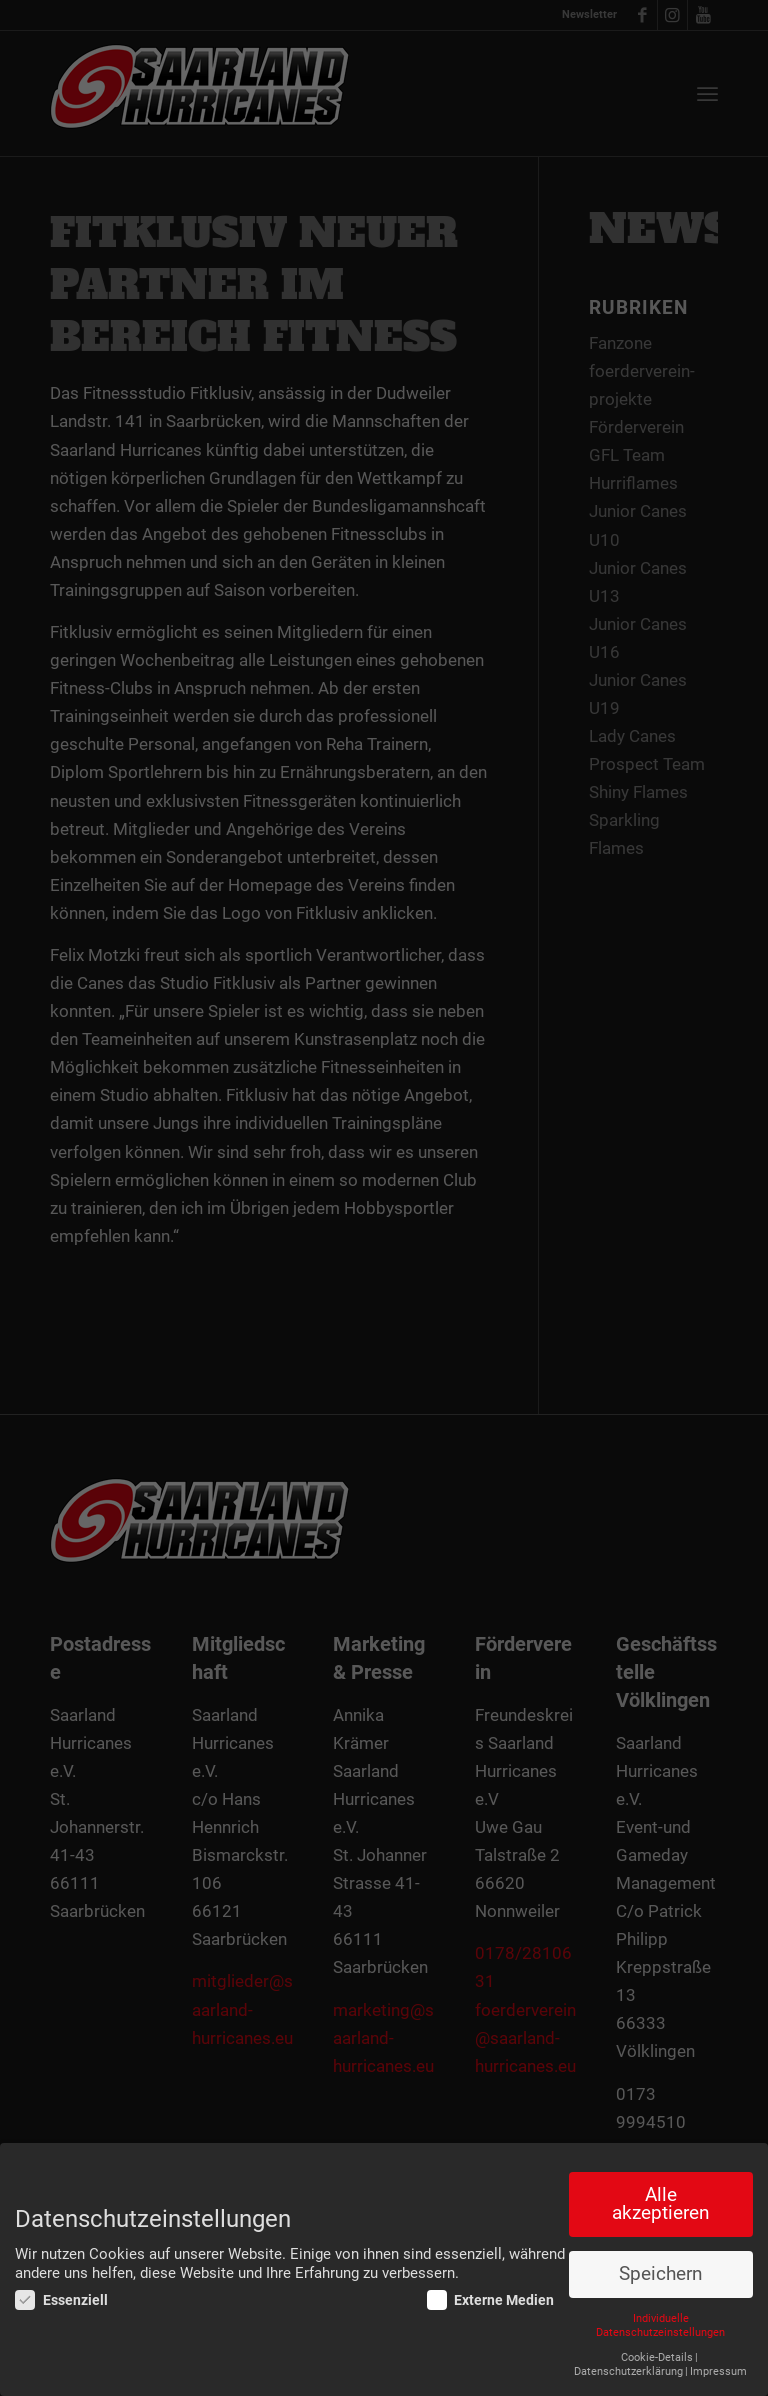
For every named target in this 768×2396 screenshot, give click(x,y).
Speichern (660, 2274)
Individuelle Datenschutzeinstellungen (660, 2325)
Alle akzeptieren (660, 2204)
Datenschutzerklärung (628, 2371)
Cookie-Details (657, 2357)
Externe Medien (491, 2300)
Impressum (718, 2371)
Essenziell (61, 2300)
